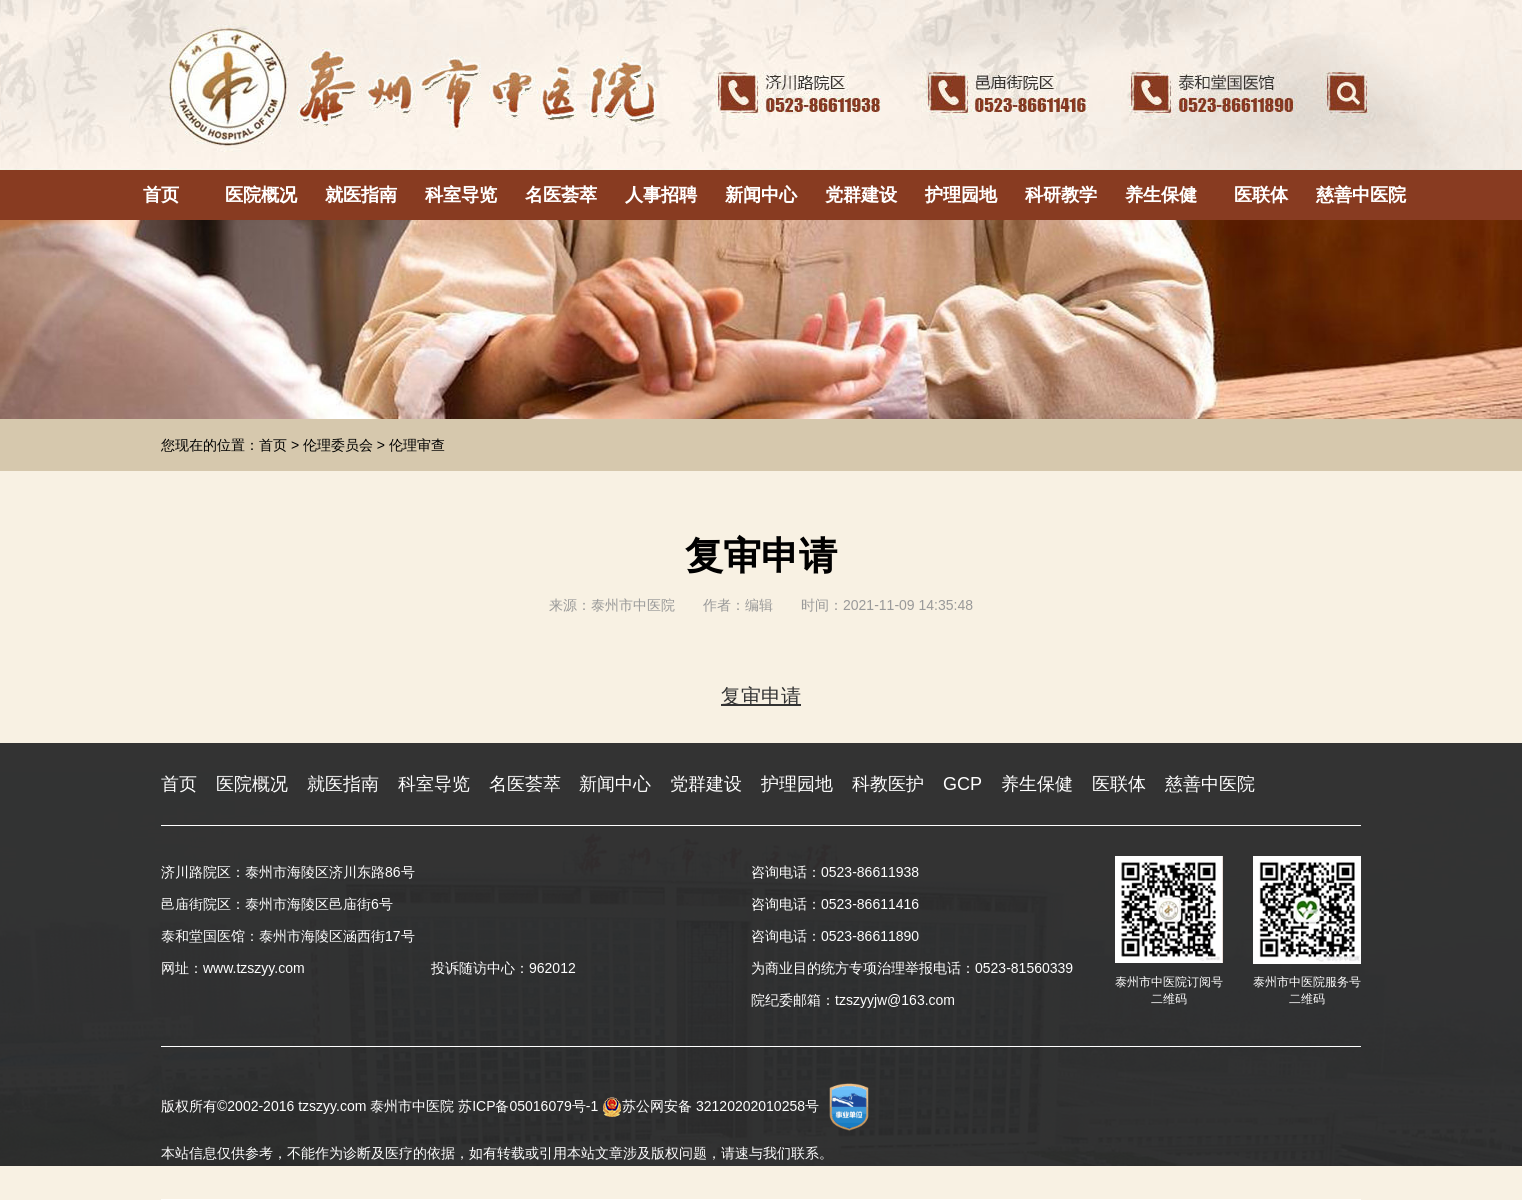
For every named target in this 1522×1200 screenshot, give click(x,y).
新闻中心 (761, 195)
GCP (962, 784)
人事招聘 (661, 195)
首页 (161, 195)
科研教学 (1061, 195)
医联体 (1261, 195)
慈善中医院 (1361, 195)
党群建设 (861, 195)
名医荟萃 (561, 195)
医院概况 (261, 195)
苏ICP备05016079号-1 (528, 1106)
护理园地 (961, 195)
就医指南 (361, 195)
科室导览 (461, 195)
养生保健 (1161, 195)
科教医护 (888, 784)
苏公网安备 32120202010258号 (710, 1106)
